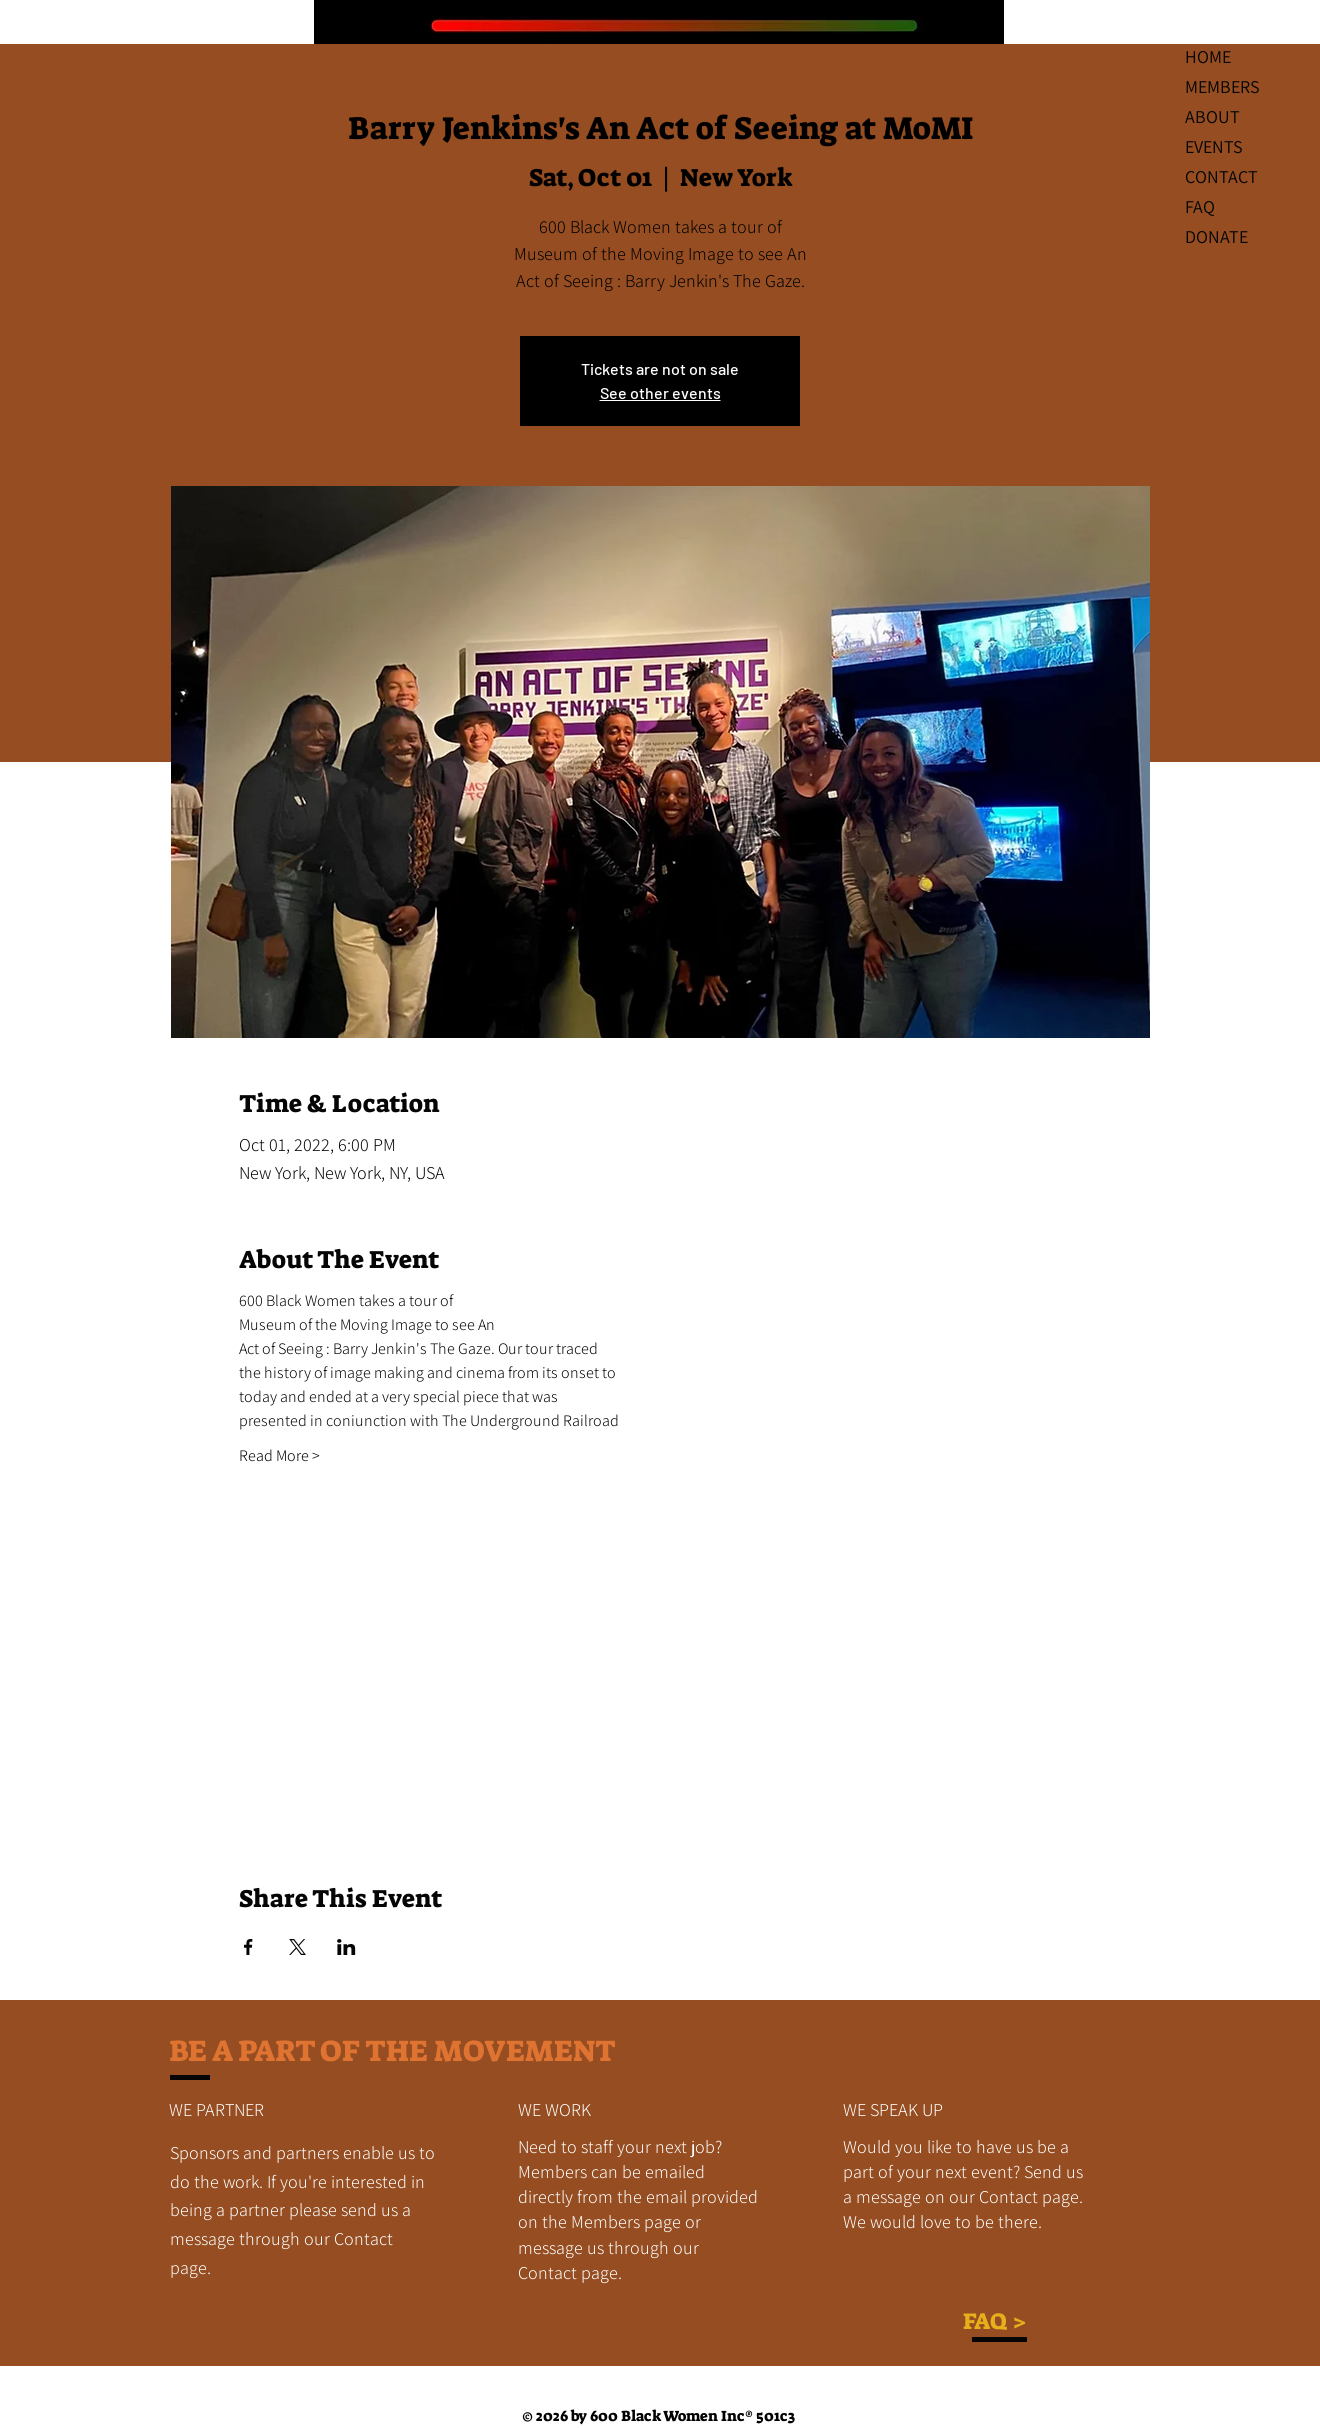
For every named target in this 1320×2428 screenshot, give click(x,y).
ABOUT (1212, 116)
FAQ (1200, 206)
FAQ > (995, 2321)
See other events (660, 392)
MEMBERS (1222, 86)
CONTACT (1221, 176)
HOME (1208, 56)
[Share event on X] (297, 1947)
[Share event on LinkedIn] (346, 1947)
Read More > (279, 1455)
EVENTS (1214, 146)
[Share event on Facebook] (248, 1947)
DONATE (1216, 236)
